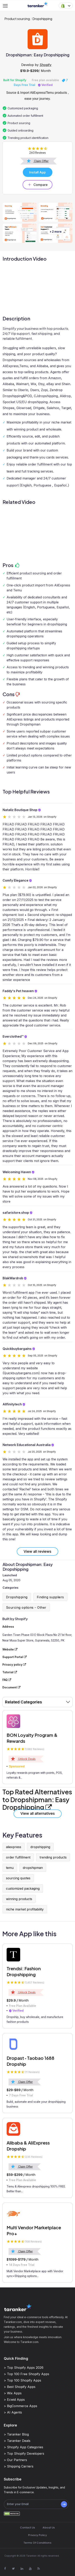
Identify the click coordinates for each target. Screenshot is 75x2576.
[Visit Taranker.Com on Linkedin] (22, 2569)
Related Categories (37, 1702)
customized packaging (23, 1888)
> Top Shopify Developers (24, 2453)
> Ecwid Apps (14, 2400)
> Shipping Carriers (18, 2466)
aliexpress (13, 1847)
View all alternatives (37, 1813)
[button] (66, 5)
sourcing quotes (18, 1878)
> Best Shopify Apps (19, 2387)
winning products (19, 1899)
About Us (49, 2527)
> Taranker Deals (17, 2441)
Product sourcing (17, 19)
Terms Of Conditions (37, 2543)
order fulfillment (18, 1857)
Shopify (45, 65)
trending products (53, 1857)
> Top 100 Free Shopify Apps (26, 2374)
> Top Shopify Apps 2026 (23, 2368)
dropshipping (40, 1847)
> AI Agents (13, 2412)
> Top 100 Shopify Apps (22, 2380)
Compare (37, 185)
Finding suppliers (50, 1597)
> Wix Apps (13, 2393)
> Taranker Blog (16, 2434)
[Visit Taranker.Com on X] (13, 2569)
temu (10, 1868)
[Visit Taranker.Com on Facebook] (5, 2569)
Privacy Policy (37, 2535)
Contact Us (27, 2527)
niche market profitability (25, 1909)
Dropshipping (42, 19)
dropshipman (33, 1868)
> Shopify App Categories (23, 2447)
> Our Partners (15, 2460)
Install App (37, 172)
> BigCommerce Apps (20, 2406)
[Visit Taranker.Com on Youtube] (30, 2569)
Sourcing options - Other (26, 1607)
